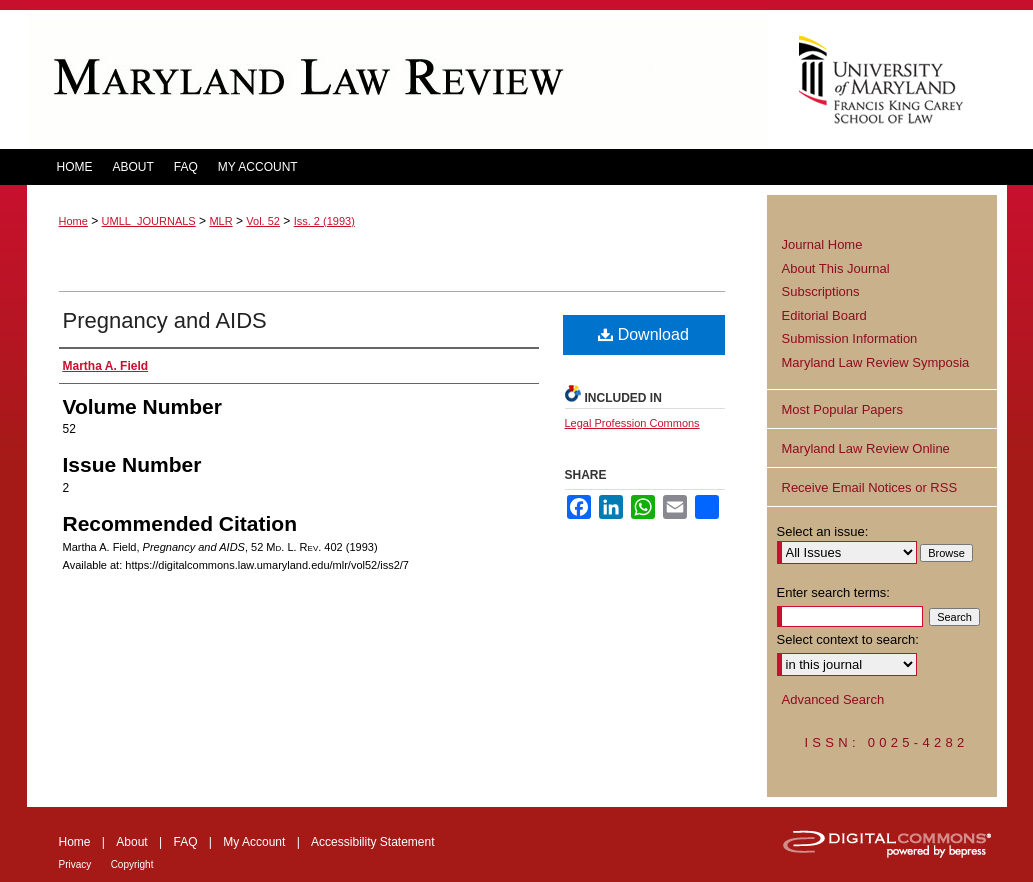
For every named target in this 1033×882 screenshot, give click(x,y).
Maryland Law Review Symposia (876, 362)
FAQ (185, 842)
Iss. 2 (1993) (324, 221)
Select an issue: (823, 531)
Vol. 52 (263, 221)
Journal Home (822, 244)
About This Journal (836, 268)
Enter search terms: (833, 592)
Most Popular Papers (842, 409)
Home (73, 221)
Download (643, 334)
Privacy (75, 864)
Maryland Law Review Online (866, 448)
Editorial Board (824, 315)
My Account (254, 842)
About (131, 842)
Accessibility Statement (372, 842)
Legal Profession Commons (632, 423)
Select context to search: (848, 639)
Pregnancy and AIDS (165, 320)
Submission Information (850, 338)
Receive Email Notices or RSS (870, 487)
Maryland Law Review (397, 79)
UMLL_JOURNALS (149, 221)
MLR (220, 221)
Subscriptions (821, 291)
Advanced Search (833, 699)
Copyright (132, 864)
